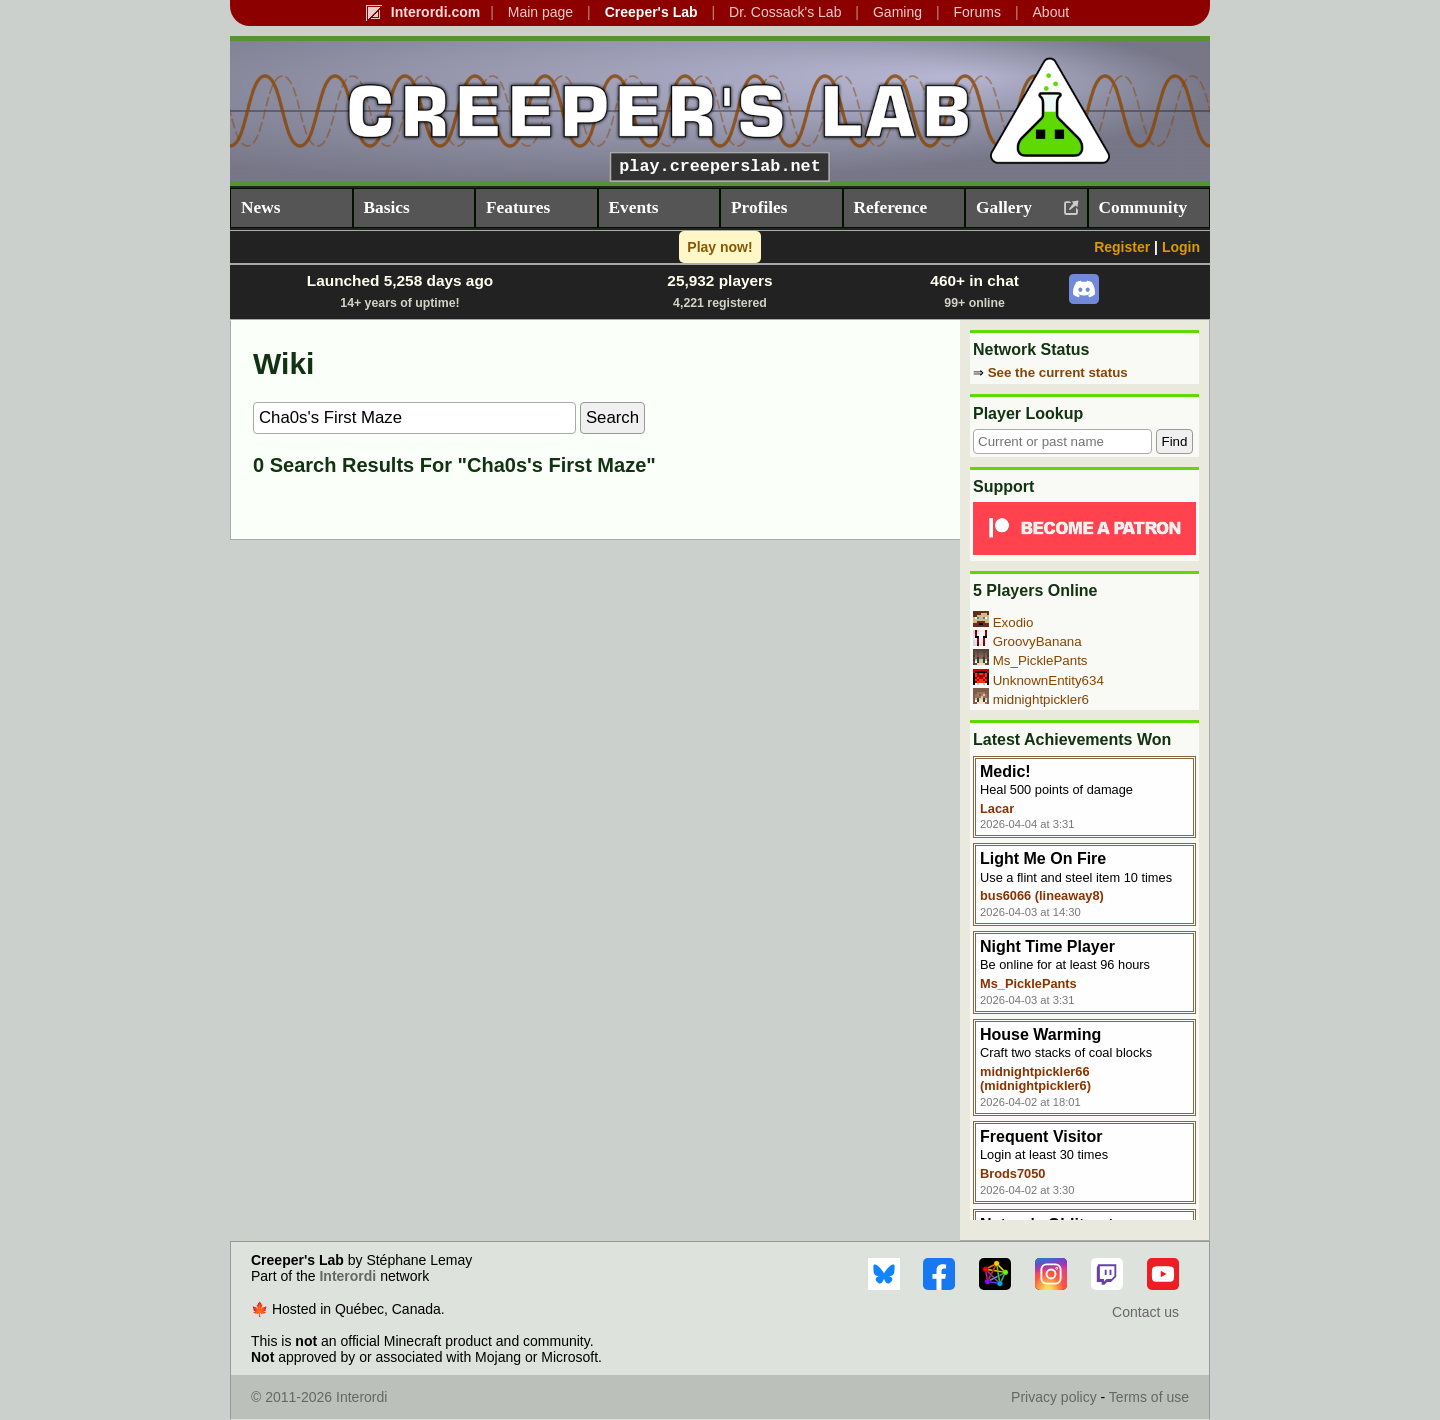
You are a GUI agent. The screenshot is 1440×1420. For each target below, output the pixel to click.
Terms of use (1149, 1397)
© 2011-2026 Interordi (319, 1397)
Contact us (1145, 1312)
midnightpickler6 (1041, 699)
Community (1143, 207)
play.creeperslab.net (719, 166)
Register (1122, 247)
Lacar (997, 808)
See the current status (1058, 372)
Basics (387, 207)
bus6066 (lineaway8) (1042, 895)
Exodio (1013, 622)
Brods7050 (1012, 1173)
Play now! (719, 247)
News (260, 207)
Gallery (1004, 207)
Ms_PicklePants (1040, 660)
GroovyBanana (1037, 641)
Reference (891, 207)
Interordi (347, 1276)
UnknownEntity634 (1048, 680)
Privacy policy (1054, 1397)
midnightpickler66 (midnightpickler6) (1035, 1079)
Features (518, 207)
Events (634, 207)
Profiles (759, 207)
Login (1181, 247)
